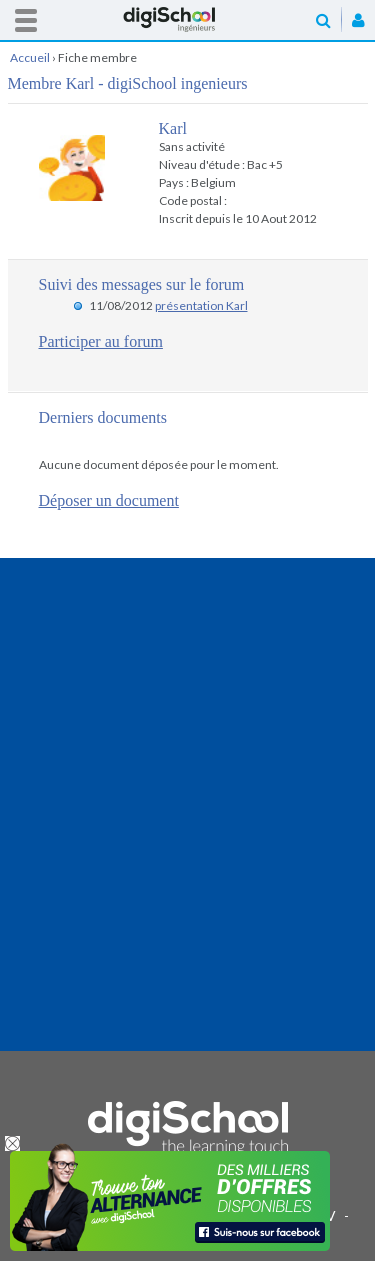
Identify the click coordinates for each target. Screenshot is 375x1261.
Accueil (188, 19)
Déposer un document (109, 500)
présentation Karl (201, 305)
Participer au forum (101, 341)
